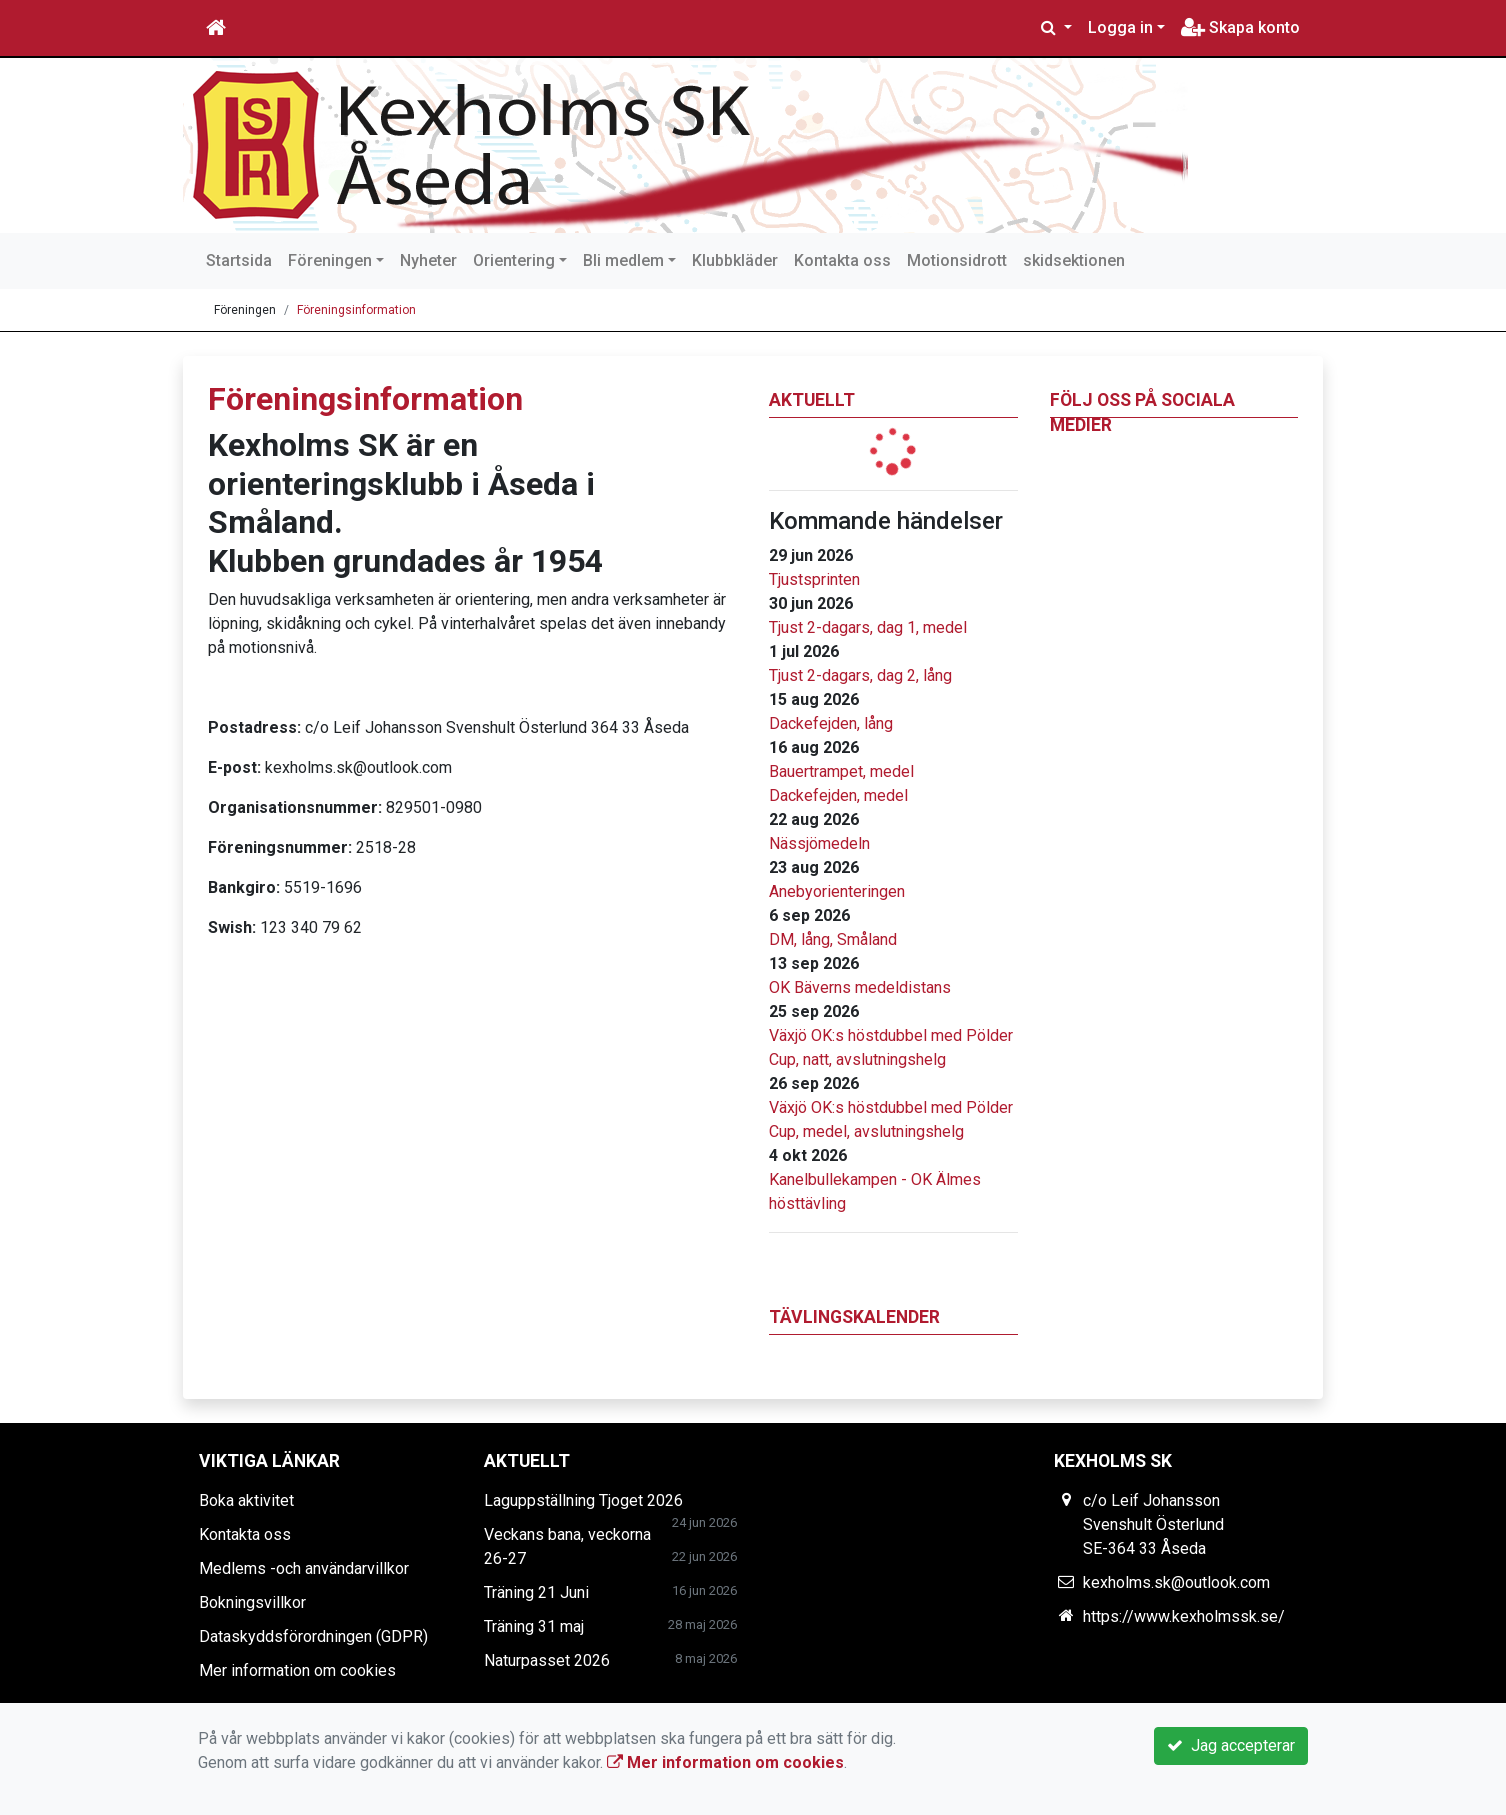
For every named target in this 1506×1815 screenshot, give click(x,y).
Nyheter (428, 260)
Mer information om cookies (297, 1670)
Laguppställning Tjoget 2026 (583, 1500)
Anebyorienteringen (837, 891)
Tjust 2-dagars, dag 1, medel (868, 627)
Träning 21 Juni (536, 1592)
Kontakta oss (842, 260)
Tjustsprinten (814, 579)
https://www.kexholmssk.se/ (1184, 1616)
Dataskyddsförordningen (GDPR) (313, 1636)
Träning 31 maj (534, 1626)
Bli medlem (623, 260)
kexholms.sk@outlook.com (1176, 1582)
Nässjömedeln (819, 843)
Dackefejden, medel (838, 795)
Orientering (514, 260)
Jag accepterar (1231, 1745)
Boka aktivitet (246, 1500)
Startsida (239, 260)
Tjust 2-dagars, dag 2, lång (860, 675)
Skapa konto (1240, 27)
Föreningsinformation (356, 310)
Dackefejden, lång (831, 723)
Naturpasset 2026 (547, 1660)
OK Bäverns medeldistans (860, 987)
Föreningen (330, 260)
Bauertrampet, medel (841, 771)
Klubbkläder (735, 260)
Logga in (1120, 27)
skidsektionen (1074, 260)
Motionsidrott (957, 260)
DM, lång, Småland (833, 939)
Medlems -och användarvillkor (304, 1568)
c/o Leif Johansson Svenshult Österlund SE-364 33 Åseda (1153, 1524)
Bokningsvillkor (252, 1602)
